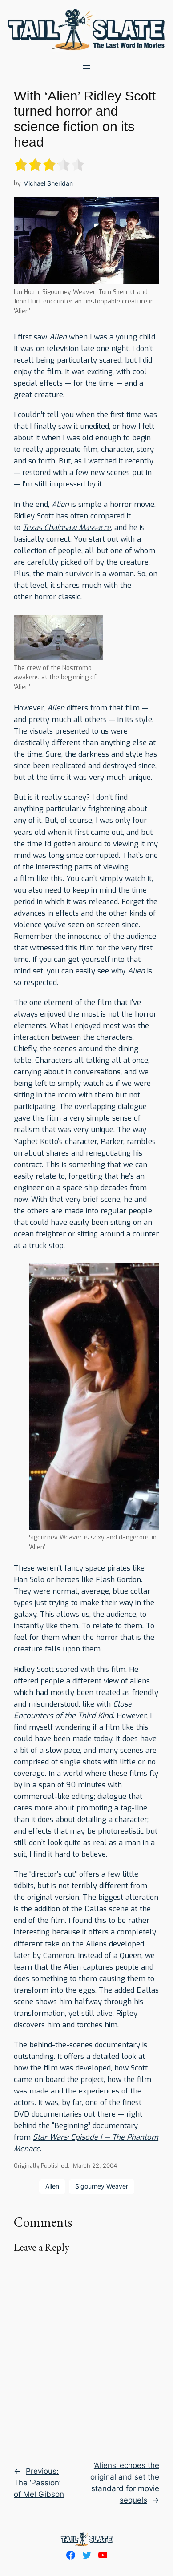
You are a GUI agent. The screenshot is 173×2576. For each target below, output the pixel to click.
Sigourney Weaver (101, 2186)
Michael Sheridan (48, 183)
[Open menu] (86, 67)
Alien (52, 2186)
